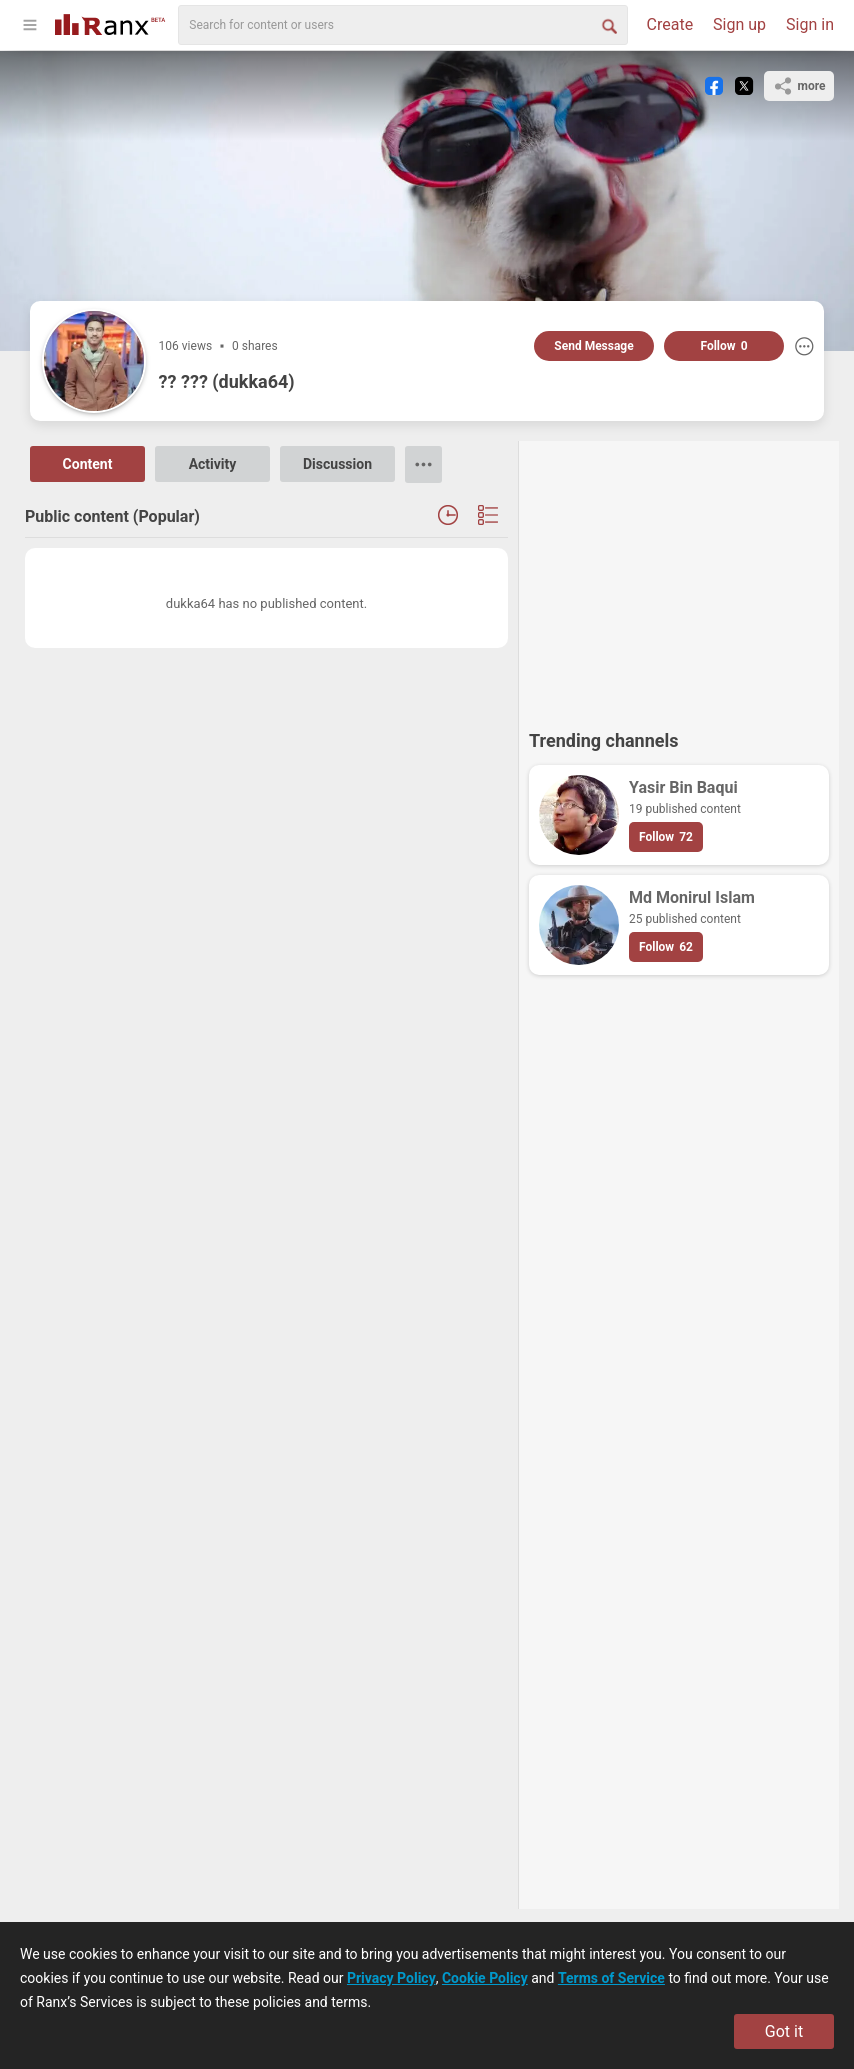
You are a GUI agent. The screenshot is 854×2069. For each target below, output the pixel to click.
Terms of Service (611, 1978)
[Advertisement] (679, 576)
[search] (403, 25)
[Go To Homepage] (110, 22)
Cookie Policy (485, 1978)
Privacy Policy (391, 1978)
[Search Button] (608, 25)
